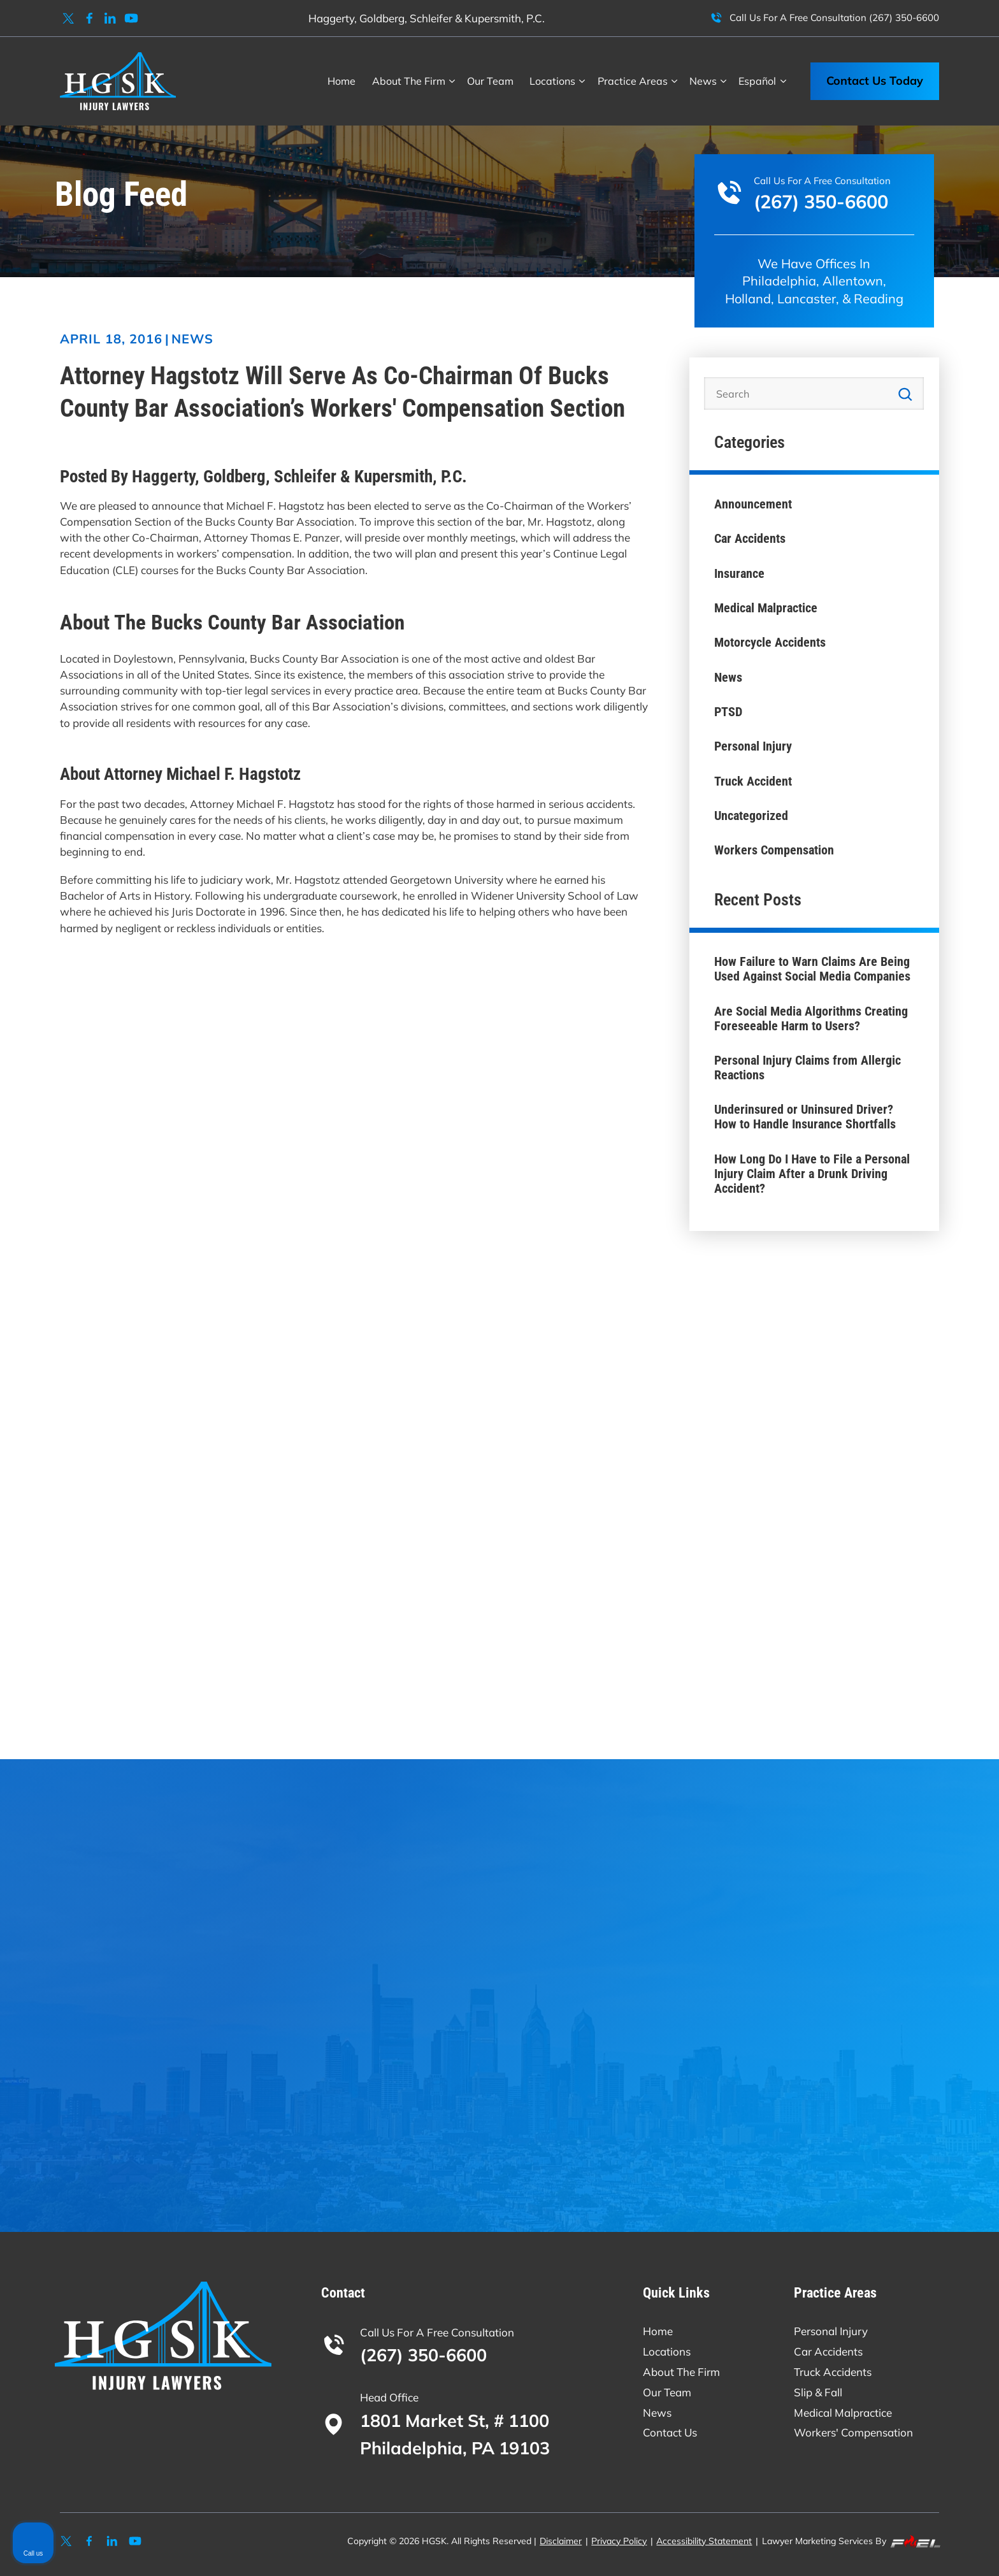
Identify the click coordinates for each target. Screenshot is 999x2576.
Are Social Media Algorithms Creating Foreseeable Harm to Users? (811, 1018)
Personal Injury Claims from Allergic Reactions (807, 1068)
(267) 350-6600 (904, 17)
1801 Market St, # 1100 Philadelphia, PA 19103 (455, 2434)
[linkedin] (110, 18)
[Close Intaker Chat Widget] (957, 2169)
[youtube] (131, 18)
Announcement (753, 504)
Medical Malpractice (765, 608)
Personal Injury (753, 746)
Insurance (739, 573)
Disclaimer (561, 2541)
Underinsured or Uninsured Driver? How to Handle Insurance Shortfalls (805, 1117)
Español (757, 81)
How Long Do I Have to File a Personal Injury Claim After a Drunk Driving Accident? (812, 1174)
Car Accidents (750, 538)
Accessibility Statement (704, 2541)
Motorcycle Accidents (770, 642)
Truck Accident (753, 781)
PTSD (728, 712)
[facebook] (89, 18)
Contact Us (670, 2432)
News (192, 339)
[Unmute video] (773, 2169)
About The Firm (408, 81)
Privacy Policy (619, 2541)
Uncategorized (751, 816)
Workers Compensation (774, 850)
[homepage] (118, 81)
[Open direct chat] (930, 2169)
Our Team (490, 81)
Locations (552, 81)
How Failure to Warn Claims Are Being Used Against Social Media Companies (812, 969)
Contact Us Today (874, 80)
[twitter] (68, 18)
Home (341, 81)
